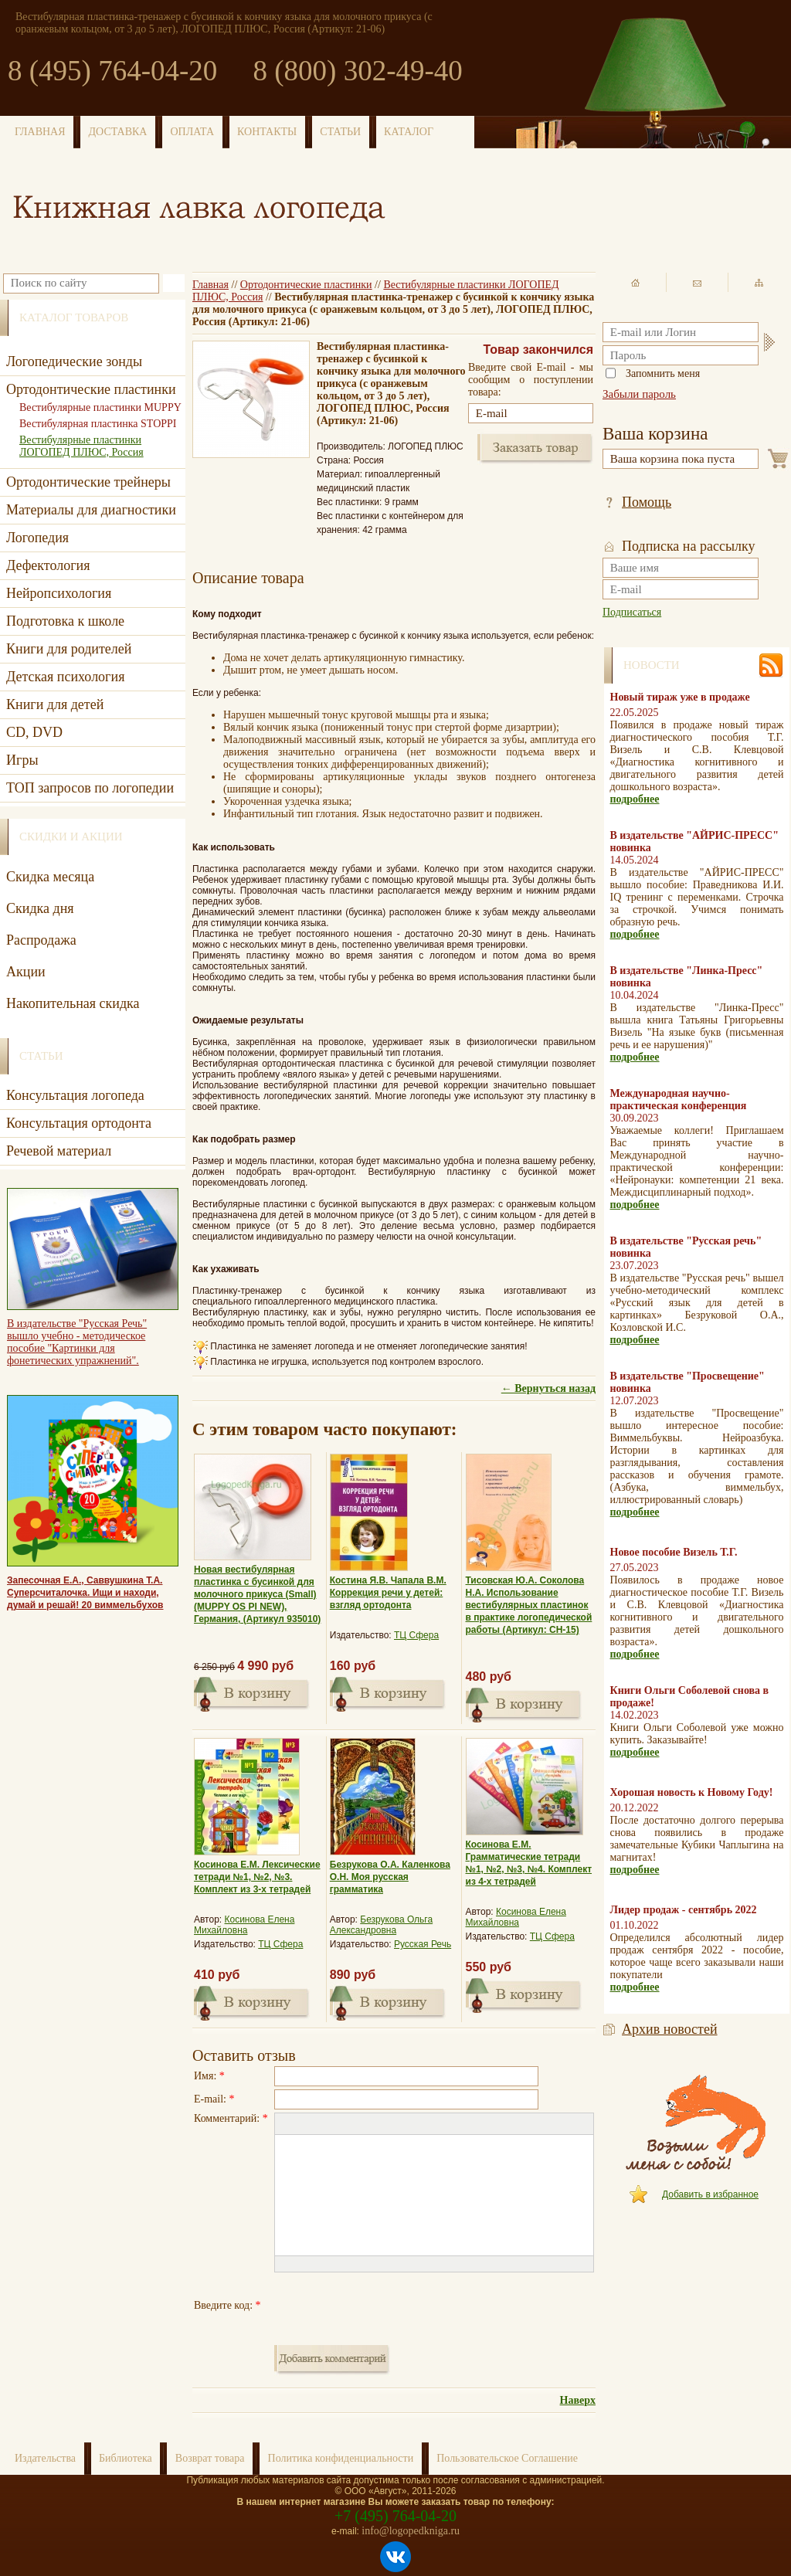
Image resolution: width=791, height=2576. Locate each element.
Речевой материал (58, 1151)
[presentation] (391, 2306)
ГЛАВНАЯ (40, 131)
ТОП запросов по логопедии (90, 788)
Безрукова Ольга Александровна (381, 1925)
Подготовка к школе (65, 621)
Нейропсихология (58, 593)
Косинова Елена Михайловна (244, 1925)
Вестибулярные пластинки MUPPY (100, 407)
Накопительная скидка (73, 1003)
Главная (210, 284)
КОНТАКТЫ (267, 131)
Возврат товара (210, 2458)
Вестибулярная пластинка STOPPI (98, 423)
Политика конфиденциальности (341, 2458)
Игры (22, 760)
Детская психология (65, 676)
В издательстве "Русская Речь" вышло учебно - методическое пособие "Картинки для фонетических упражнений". (77, 1342)
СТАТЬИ (340, 131)
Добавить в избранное (710, 2194)
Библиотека (125, 2458)
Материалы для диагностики (91, 510)
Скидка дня (40, 908)
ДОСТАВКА (118, 131)
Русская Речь (422, 1944)
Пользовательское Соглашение (507, 2458)
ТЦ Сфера (416, 1635)
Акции (26, 971)
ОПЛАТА (192, 131)
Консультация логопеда (75, 1095)
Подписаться (632, 612)
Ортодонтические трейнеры (88, 482)
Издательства (45, 2458)
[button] (285, 2124)
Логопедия (37, 537)
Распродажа (41, 940)
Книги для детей (55, 704)
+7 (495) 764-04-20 (395, 2515)
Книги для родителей (68, 649)
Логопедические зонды (74, 361)
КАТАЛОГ (408, 131)
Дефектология (48, 565)
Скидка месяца (50, 876)
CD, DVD (34, 732)
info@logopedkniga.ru (411, 2531)
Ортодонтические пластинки (306, 284)
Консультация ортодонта (78, 1123)
